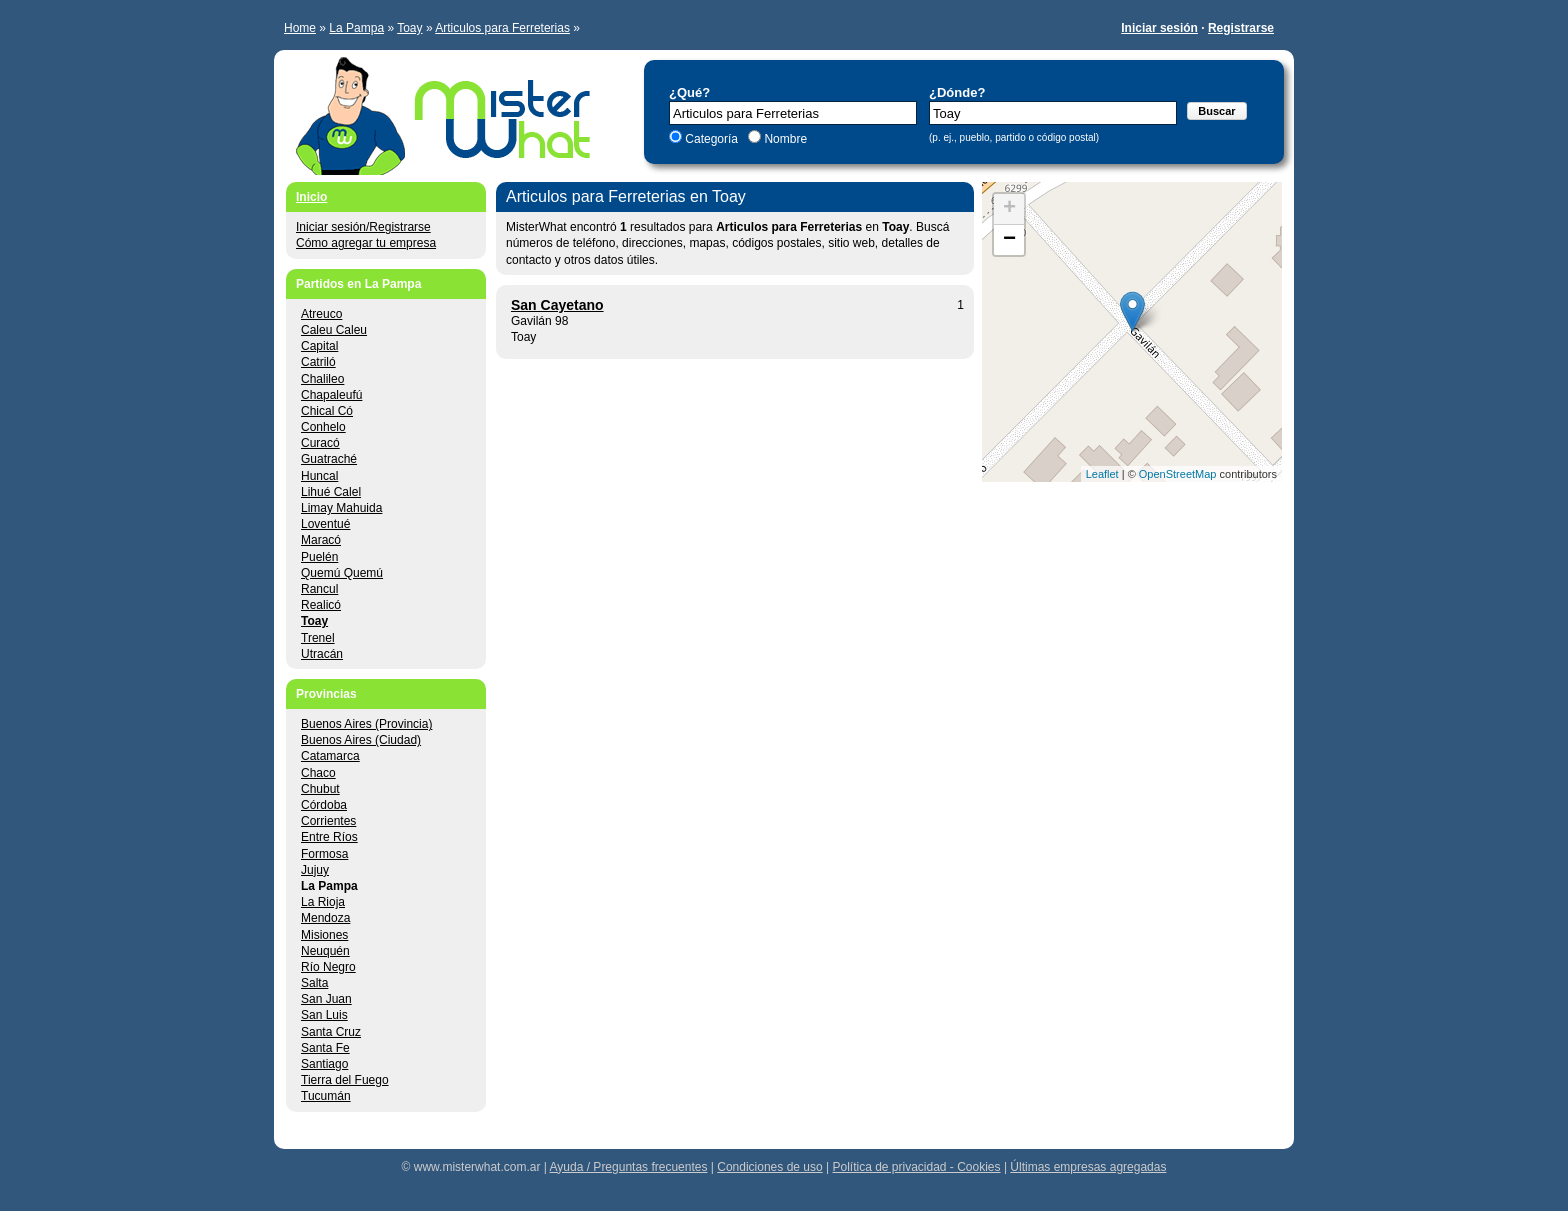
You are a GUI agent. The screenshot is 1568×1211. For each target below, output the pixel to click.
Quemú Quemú (342, 573)
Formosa (324, 854)
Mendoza (325, 918)
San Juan (326, 999)
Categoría (711, 139)
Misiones (324, 935)
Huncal (319, 476)
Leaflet (1102, 474)
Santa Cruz (331, 1032)
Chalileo (322, 379)
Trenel (318, 638)
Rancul (319, 589)
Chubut (320, 789)
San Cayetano (557, 305)
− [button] (1009, 240)
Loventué (325, 524)
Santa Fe (325, 1048)
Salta (314, 983)
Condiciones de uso (769, 1167)
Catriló (318, 362)
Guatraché (329, 459)
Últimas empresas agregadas (1088, 1167)
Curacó (320, 443)
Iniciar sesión (1159, 28)
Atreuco (321, 314)
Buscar (1216, 111)
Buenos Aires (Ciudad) (361, 740)
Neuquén (325, 951)
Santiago (324, 1064)
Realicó (321, 605)
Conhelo (323, 427)
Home (300, 28)
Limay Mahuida (341, 508)
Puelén (319, 557)
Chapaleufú (331, 395)
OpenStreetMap (1178, 474)
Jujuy (315, 870)
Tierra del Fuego (345, 1080)
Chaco (318, 773)
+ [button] (1009, 209)
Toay (409, 28)
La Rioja (323, 902)
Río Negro (328, 967)
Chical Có (327, 411)
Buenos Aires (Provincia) (366, 724)
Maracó (321, 540)
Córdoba (324, 805)
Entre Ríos (329, 837)
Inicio (311, 197)
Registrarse (1241, 28)
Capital (319, 346)
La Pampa (356, 28)
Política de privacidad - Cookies (916, 1167)
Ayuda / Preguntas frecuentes (629, 1167)
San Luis (324, 1015)
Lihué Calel (331, 492)
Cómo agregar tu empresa (366, 243)
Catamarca (330, 756)
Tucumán (326, 1096)
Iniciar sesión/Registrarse (363, 227)
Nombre (784, 139)
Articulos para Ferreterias (502, 28)
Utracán (322, 654)
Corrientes (328, 821)
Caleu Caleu (334, 330)
